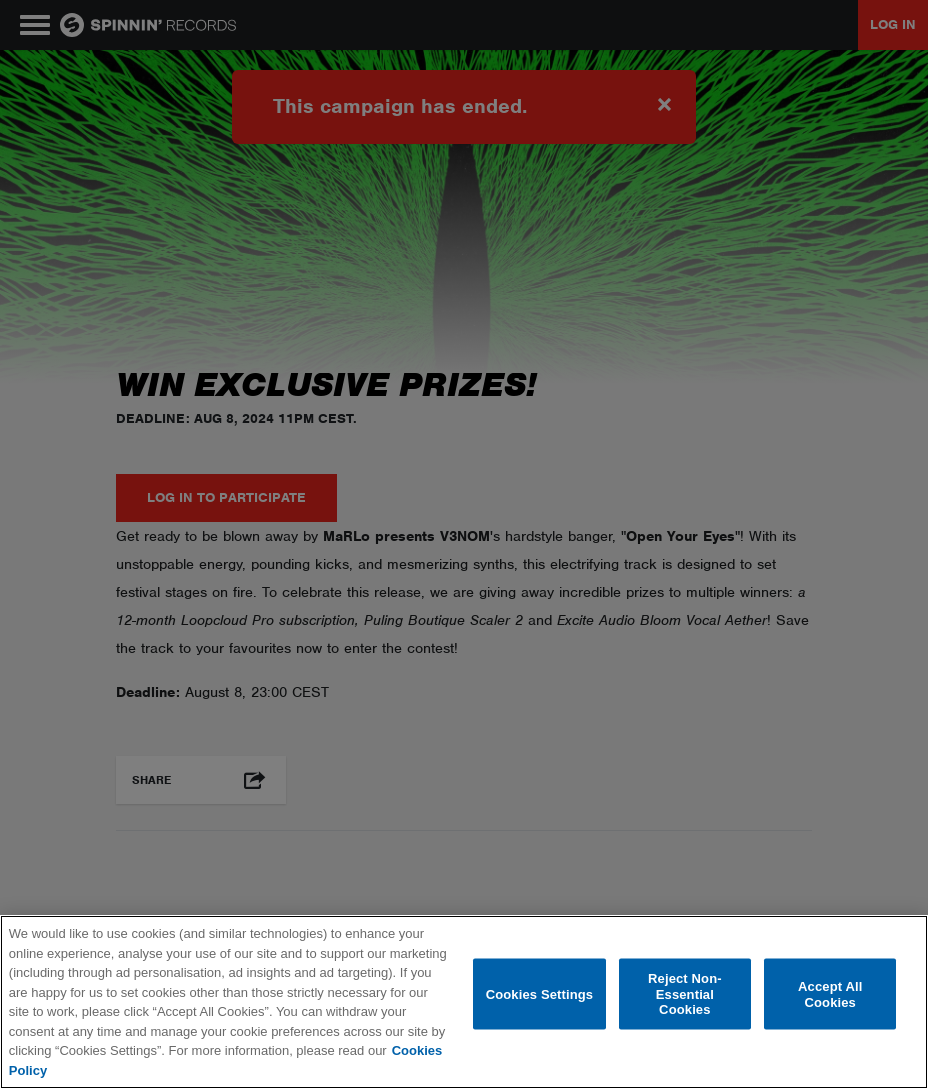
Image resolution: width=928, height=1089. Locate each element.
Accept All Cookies (830, 994)
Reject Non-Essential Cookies (685, 994)
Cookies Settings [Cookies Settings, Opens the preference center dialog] (540, 993)
